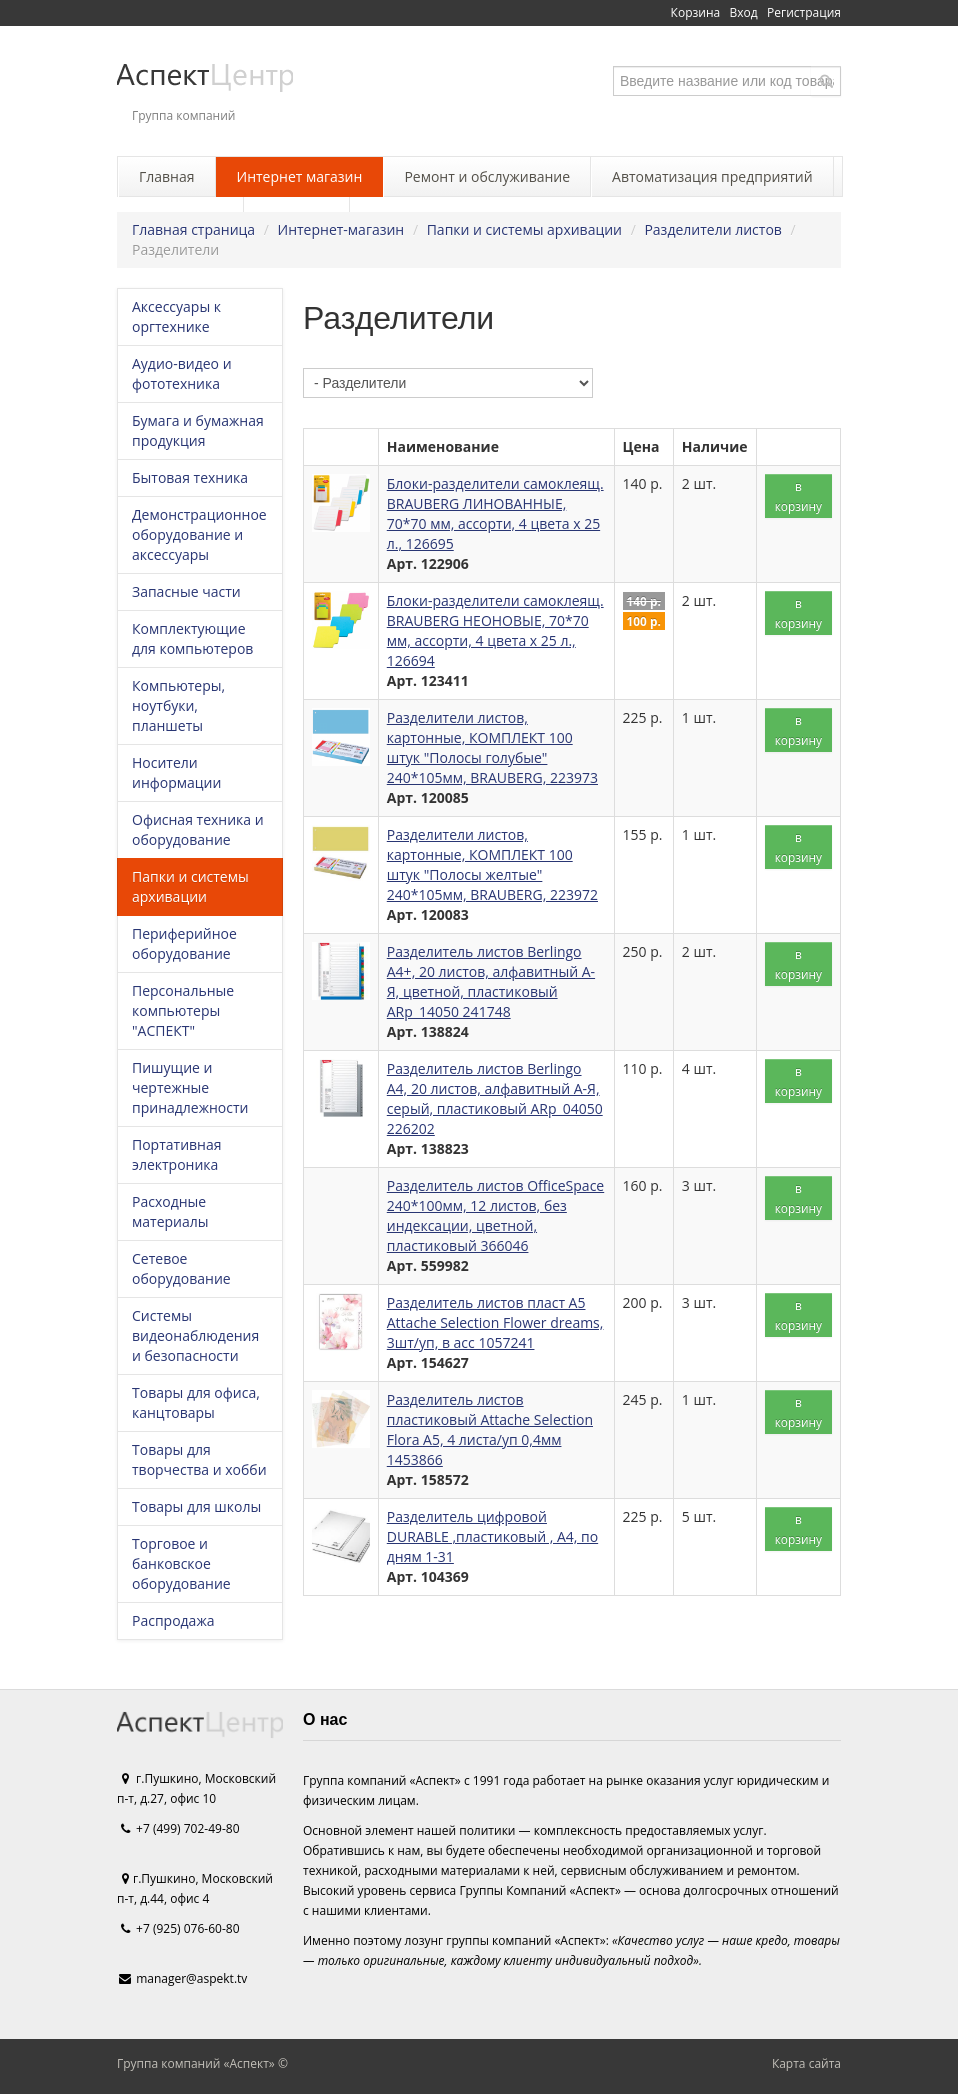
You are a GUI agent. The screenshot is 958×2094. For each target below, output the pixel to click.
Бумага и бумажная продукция (198, 430)
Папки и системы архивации (524, 229)
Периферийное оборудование (184, 943)
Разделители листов (712, 229)
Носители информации (176, 772)
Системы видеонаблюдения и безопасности (195, 1335)
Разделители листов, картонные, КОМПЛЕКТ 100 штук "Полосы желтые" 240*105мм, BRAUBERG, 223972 (492, 864)
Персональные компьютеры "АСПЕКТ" (183, 1010)
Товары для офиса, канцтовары (196, 1402)
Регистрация (804, 12)
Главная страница (193, 229)
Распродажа (173, 1620)
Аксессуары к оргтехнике (176, 316)
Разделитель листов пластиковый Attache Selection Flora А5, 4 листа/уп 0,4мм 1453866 (490, 1429)
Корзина (696, 12)
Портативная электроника (176, 1154)
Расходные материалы (170, 1211)
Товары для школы (196, 1506)
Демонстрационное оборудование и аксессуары (199, 534)
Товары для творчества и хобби (199, 1459)
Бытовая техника (190, 477)
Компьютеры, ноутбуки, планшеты (178, 705)
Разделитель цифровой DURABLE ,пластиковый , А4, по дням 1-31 (492, 1536)
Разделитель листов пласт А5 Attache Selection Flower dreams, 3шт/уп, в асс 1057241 (495, 1322)
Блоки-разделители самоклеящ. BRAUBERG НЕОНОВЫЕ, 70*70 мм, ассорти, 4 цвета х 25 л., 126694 (495, 630)
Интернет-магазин (341, 229)
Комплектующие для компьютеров (192, 638)
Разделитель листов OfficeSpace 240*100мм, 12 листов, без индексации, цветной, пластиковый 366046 (495, 1215)
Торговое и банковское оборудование (181, 1563)
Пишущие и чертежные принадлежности (190, 1087)
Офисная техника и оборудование (198, 829)
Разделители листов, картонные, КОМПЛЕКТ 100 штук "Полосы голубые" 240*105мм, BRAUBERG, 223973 (492, 747)
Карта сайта (806, 2063)
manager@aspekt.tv (191, 1978)
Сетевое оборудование (181, 1268)
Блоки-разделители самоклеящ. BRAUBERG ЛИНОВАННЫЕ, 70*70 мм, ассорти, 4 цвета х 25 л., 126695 (495, 513)
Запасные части (186, 591)
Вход (744, 12)
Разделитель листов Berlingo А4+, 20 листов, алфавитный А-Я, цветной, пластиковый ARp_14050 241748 (491, 981)
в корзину (798, 496)
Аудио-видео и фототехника (182, 373)
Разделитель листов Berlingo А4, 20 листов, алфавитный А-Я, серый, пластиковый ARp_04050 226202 (495, 1098)
